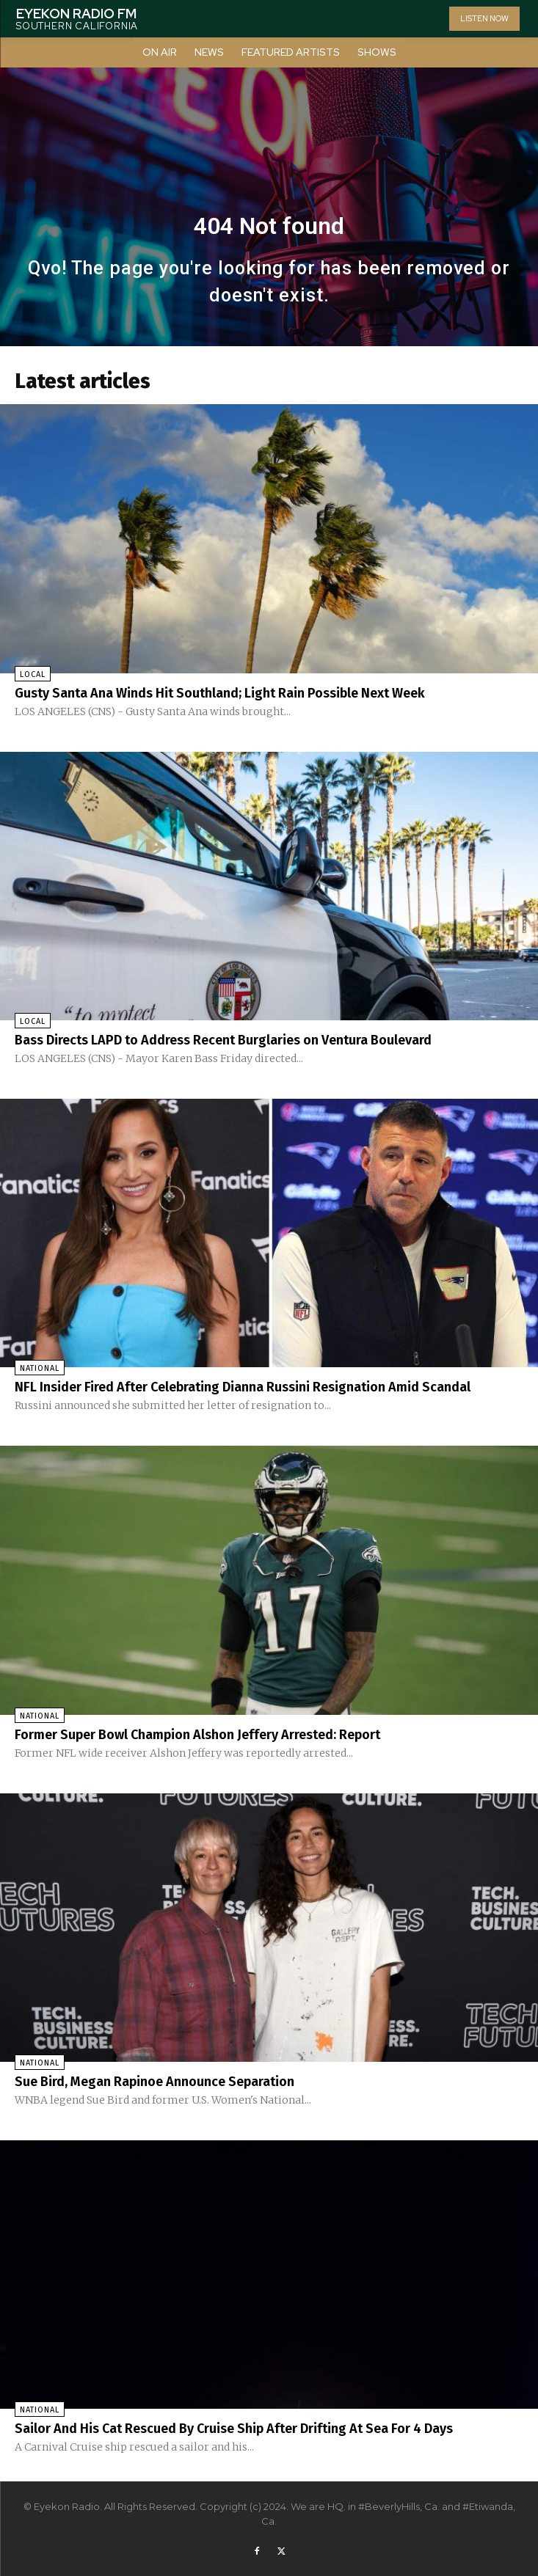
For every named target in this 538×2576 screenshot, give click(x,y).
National (39, 1368)
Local (33, 674)
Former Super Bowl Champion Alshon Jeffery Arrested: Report (197, 1735)
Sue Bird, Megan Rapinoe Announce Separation (154, 2082)
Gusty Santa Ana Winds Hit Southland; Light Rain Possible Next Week (220, 693)
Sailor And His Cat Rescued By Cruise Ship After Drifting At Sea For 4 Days (234, 2429)
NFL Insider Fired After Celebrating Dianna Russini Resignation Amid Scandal (242, 1387)
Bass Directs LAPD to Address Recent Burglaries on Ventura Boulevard (223, 1040)
